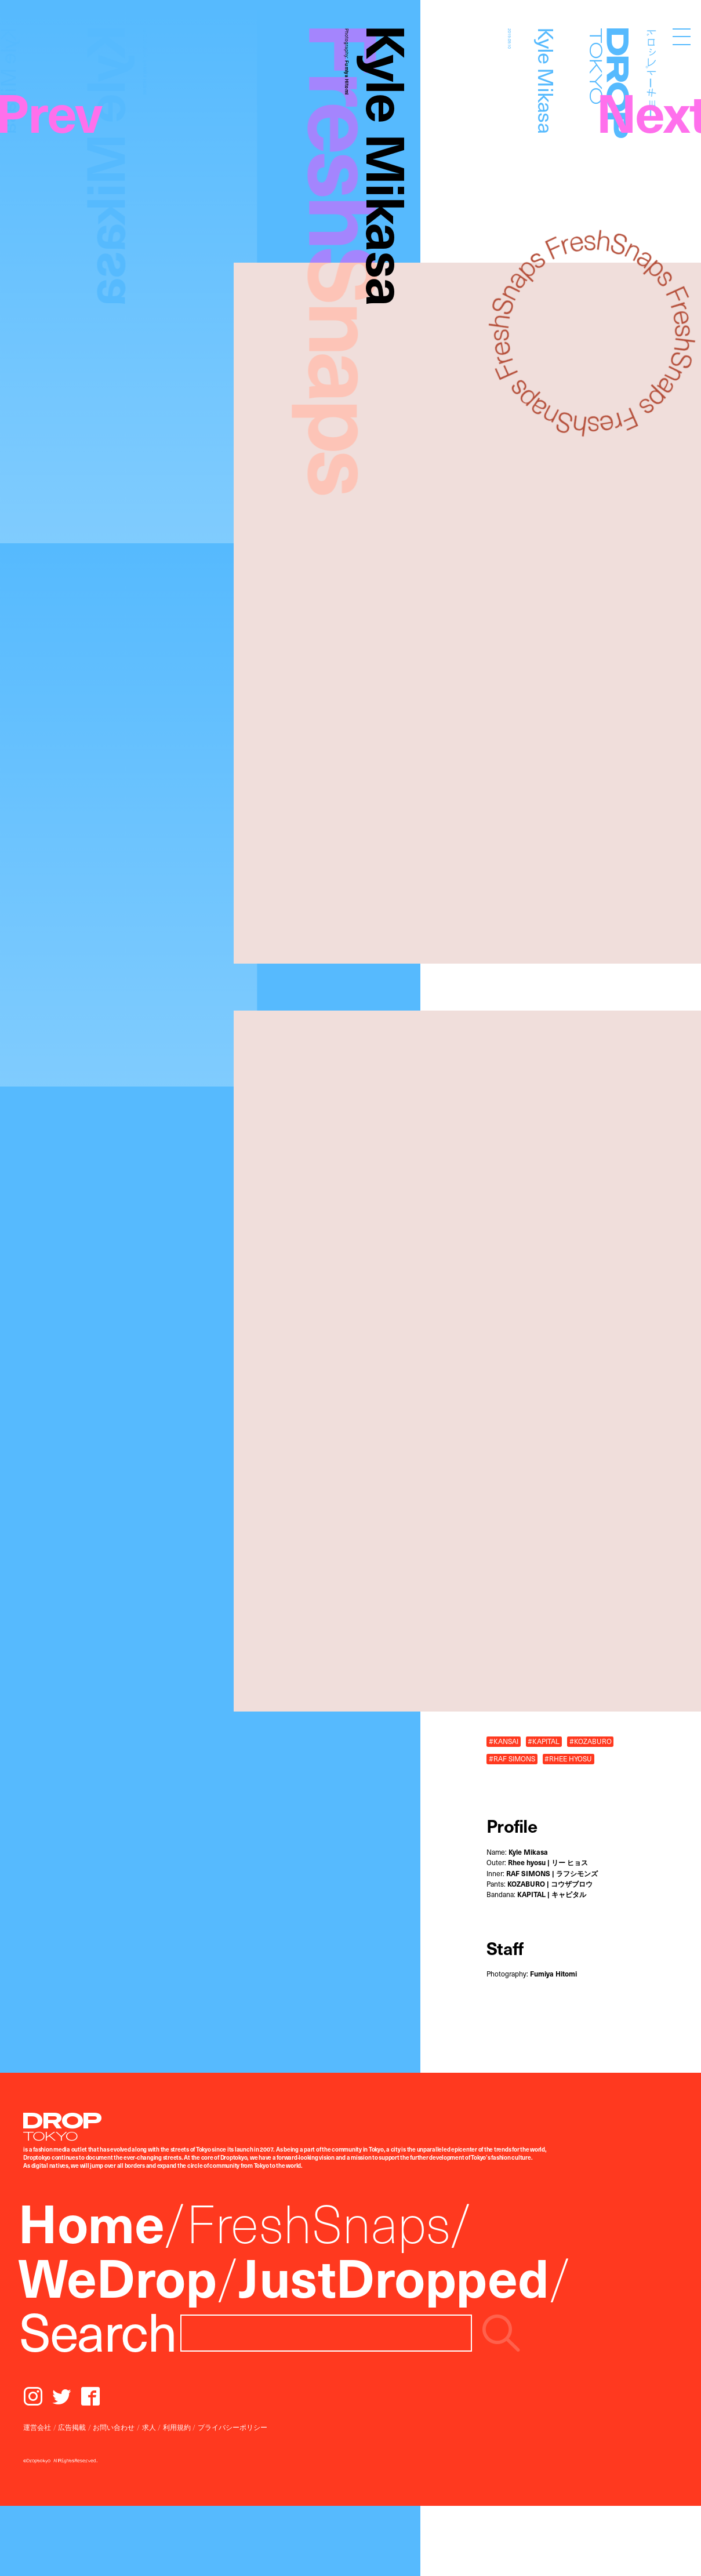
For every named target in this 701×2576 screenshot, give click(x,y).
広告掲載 (72, 2427)
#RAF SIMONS (512, 1758)
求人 (149, 2427)
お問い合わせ (114, 2427)
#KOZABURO (590, 1741)
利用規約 (177, 2427)
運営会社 (37, 2427)
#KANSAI (503, 1741)
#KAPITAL (544, 1741)
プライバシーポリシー (232, 2427)
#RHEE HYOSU (568, 1758)
